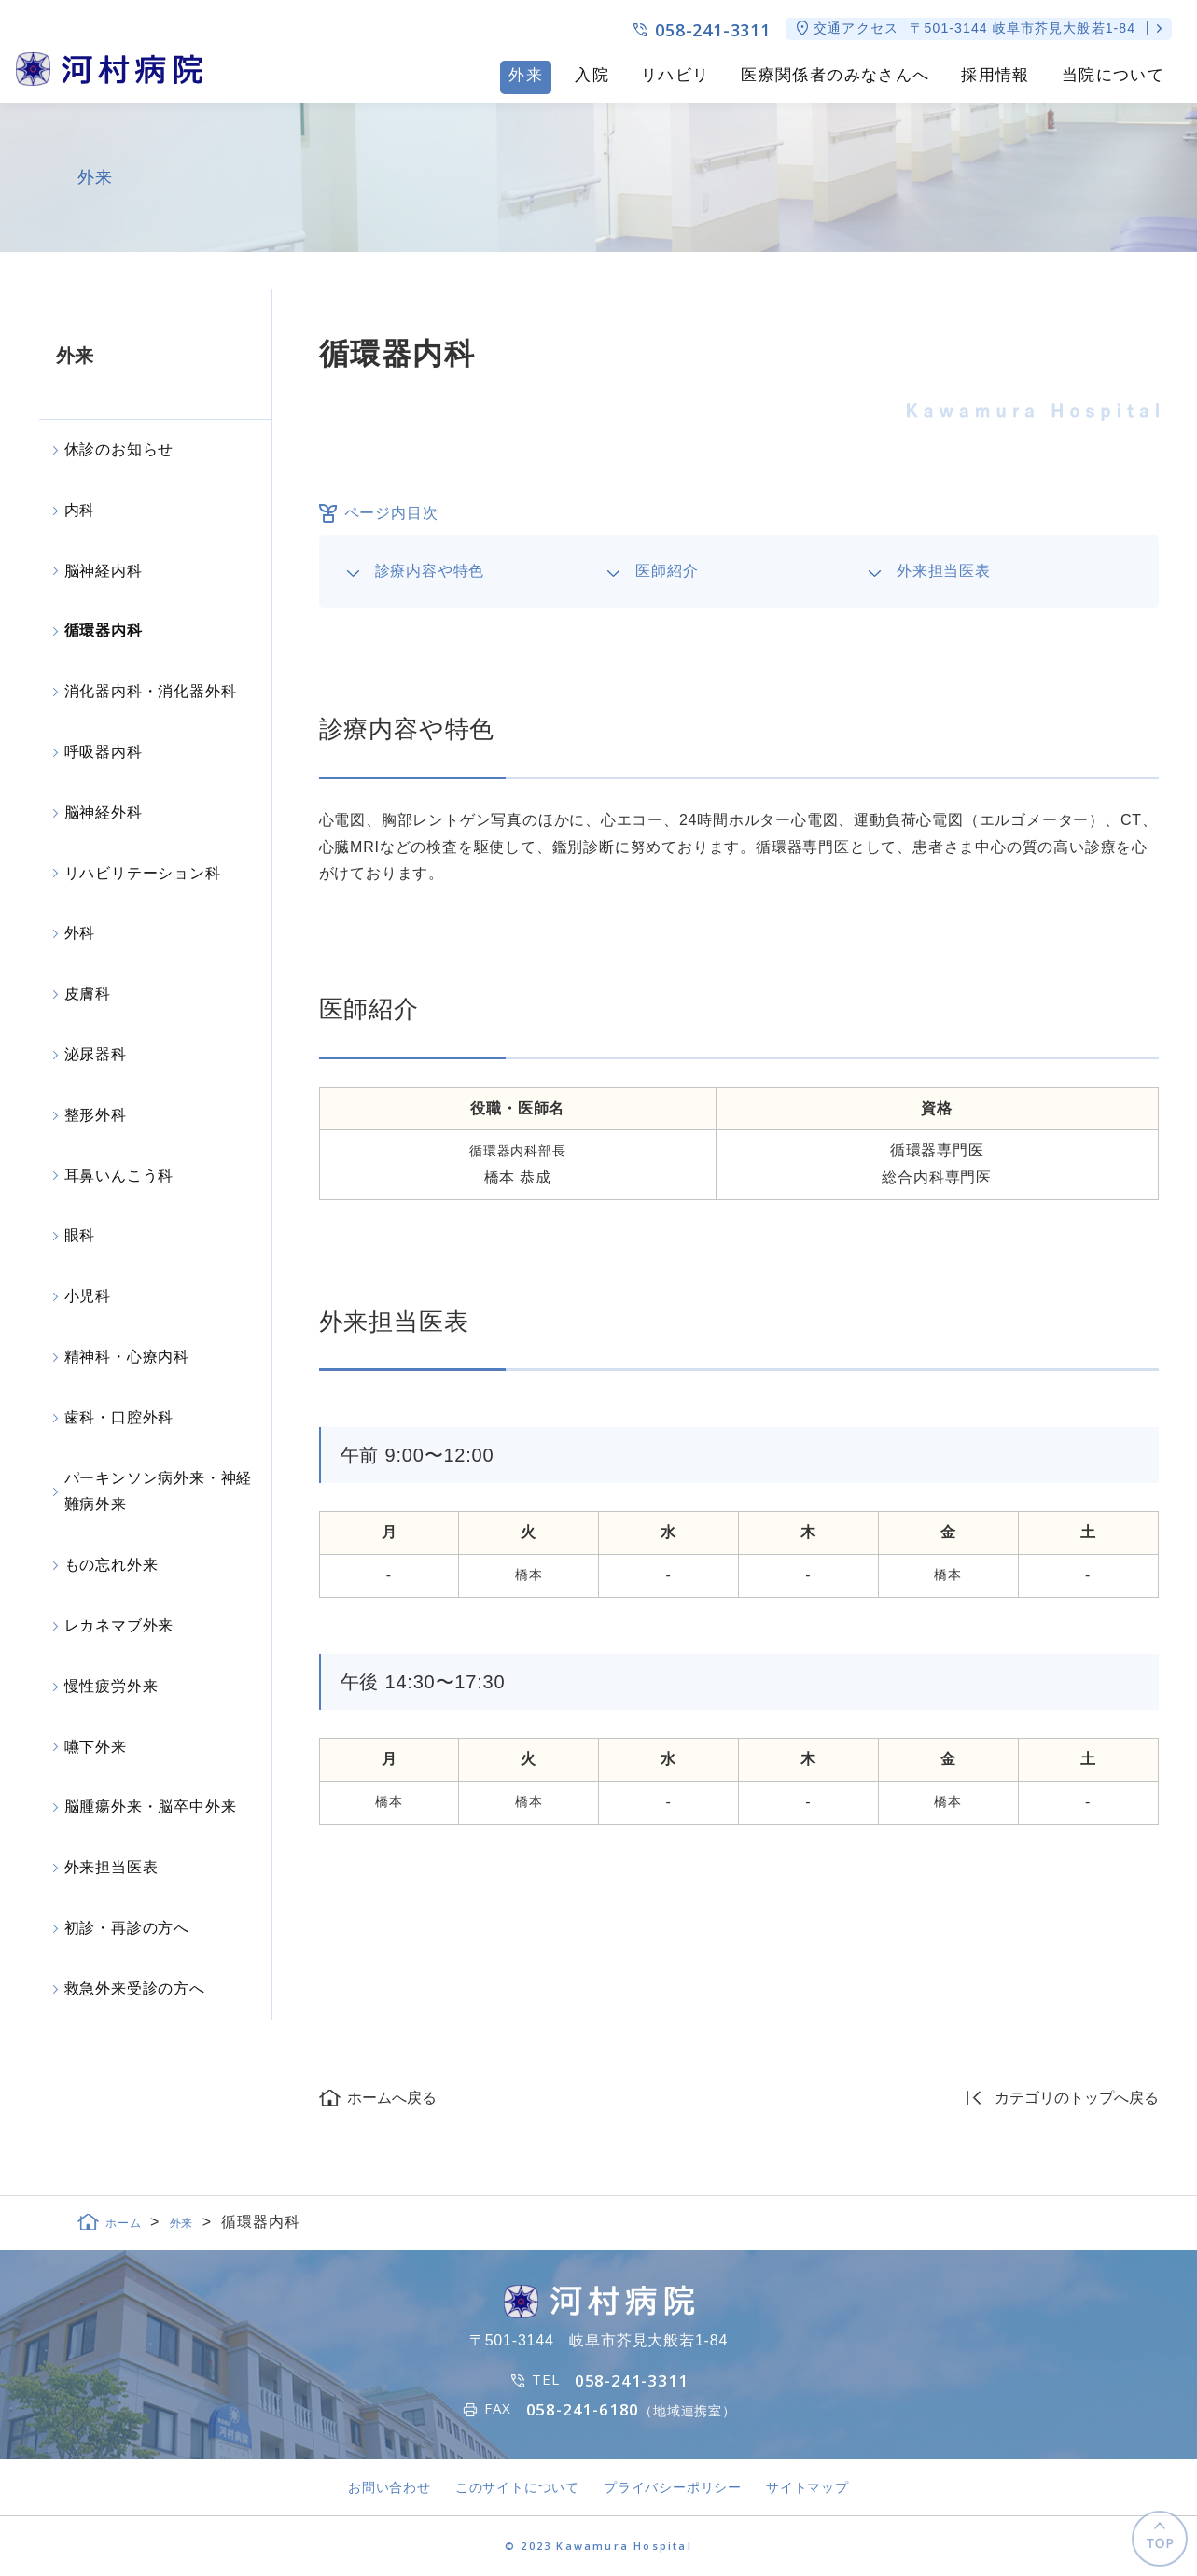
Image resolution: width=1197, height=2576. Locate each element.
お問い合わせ (389, 2487)
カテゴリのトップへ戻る (1077, 2098)
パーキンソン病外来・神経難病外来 (158, 1491)
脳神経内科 (103, 571)
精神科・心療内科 (126, 1357)
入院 (592, 75)
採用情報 (995, 75)
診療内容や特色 (430, 571)
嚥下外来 (95, 1747)
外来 (525, 75)
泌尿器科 (95, 1054)
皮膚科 (87, 993)
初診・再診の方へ (126, 1928)
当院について (1113, 75)
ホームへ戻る (392, 2098)
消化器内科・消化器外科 (150, 691)
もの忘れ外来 (111, 1565)
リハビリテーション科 (142, 873)
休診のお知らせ (119, 449)
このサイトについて (517, 2487)
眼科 (80, 1235)
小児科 (87, 1296)
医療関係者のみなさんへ (835, 75)
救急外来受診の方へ (134, 1988)
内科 (80, 510)
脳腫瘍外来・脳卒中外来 (150, 1806)
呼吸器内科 (103, 752)
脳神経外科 (103, 812)
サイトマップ (807, 2487)
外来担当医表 (944, 571)
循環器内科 (103, 630)
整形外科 (95, 1115)
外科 (80, 933)
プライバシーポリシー (673, 2487)
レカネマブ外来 (119, 1625)
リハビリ (675, 75)
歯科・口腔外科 (119, 1417)
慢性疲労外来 (111, 1686)
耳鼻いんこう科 (119, 1175)
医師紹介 (666, 571)
